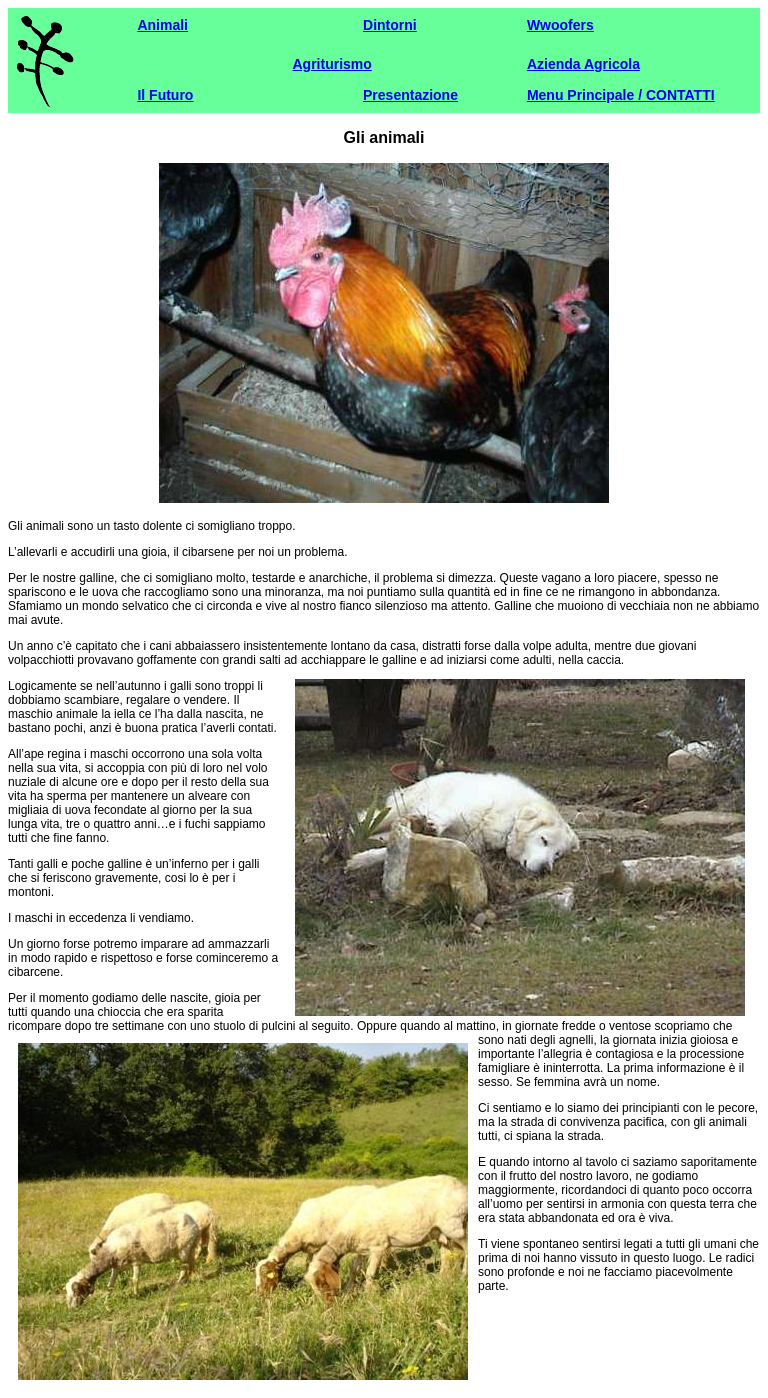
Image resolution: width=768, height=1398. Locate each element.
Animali (162, 25)
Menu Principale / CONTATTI (621, 95)
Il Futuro (165, 95)
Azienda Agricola (583, 64)
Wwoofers (560, 25)
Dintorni (390, 25)
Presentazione (410, 95)
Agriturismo (331, 64)
